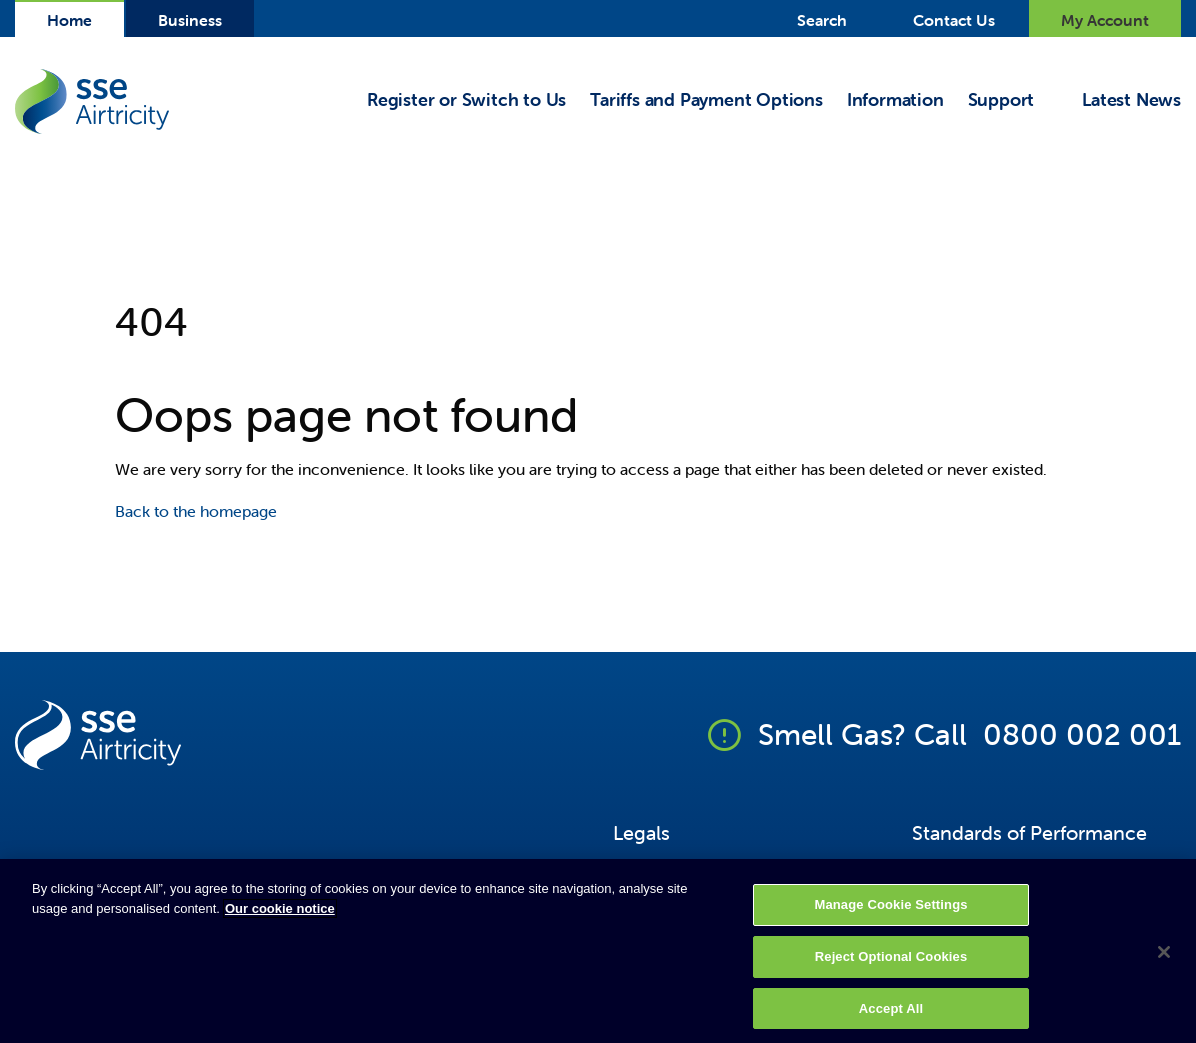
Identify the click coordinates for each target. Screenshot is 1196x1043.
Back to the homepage (196, 511)
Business (190, 20)
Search (822, 20)
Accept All (891, 1014)
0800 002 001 (1082, 734)
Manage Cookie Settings (890, 911)
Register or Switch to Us (466, 101)
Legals (641, 832)
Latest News (1131, 101)
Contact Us (954, 20)
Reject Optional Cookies (891, 963)
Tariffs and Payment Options (706, 101)
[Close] (1164, 959)
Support (1001, 101)
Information (895, 101)
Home (69, 20)
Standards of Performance (1029, 832)
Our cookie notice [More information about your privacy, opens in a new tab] (280, 915)
